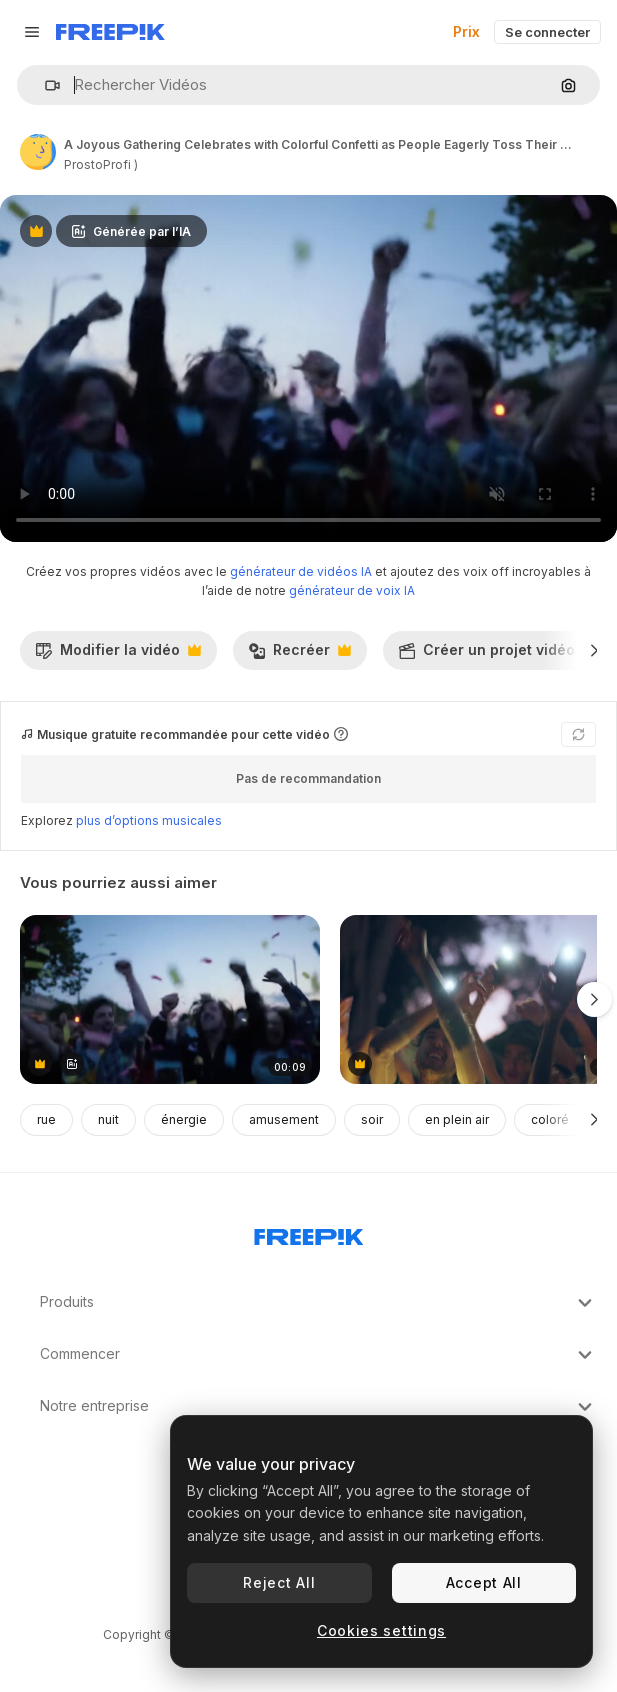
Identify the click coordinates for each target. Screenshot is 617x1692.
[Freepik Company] (309, 1233)
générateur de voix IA (352, 590)
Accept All (484, 1582)
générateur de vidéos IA (301, 571)
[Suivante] (594, 650)
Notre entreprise (318, 1407)
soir (372, 1119)
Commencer (318, 1355)
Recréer (299, 655)
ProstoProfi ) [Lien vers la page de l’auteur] (101, 164)
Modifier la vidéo (118, 655)
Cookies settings (381, 1630)
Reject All (279, 1582)
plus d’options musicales (149, 820)
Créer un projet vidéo (497, 655)
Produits (318, 1303)
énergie (184, 1119)
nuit (108, 1119)
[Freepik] (110, 32)
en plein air (457, 1119)
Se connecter (547, 32)
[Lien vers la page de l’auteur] (38, 152)
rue (46, 1119)
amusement (284, 1119)
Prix (466, 31)
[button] (44, 85)
